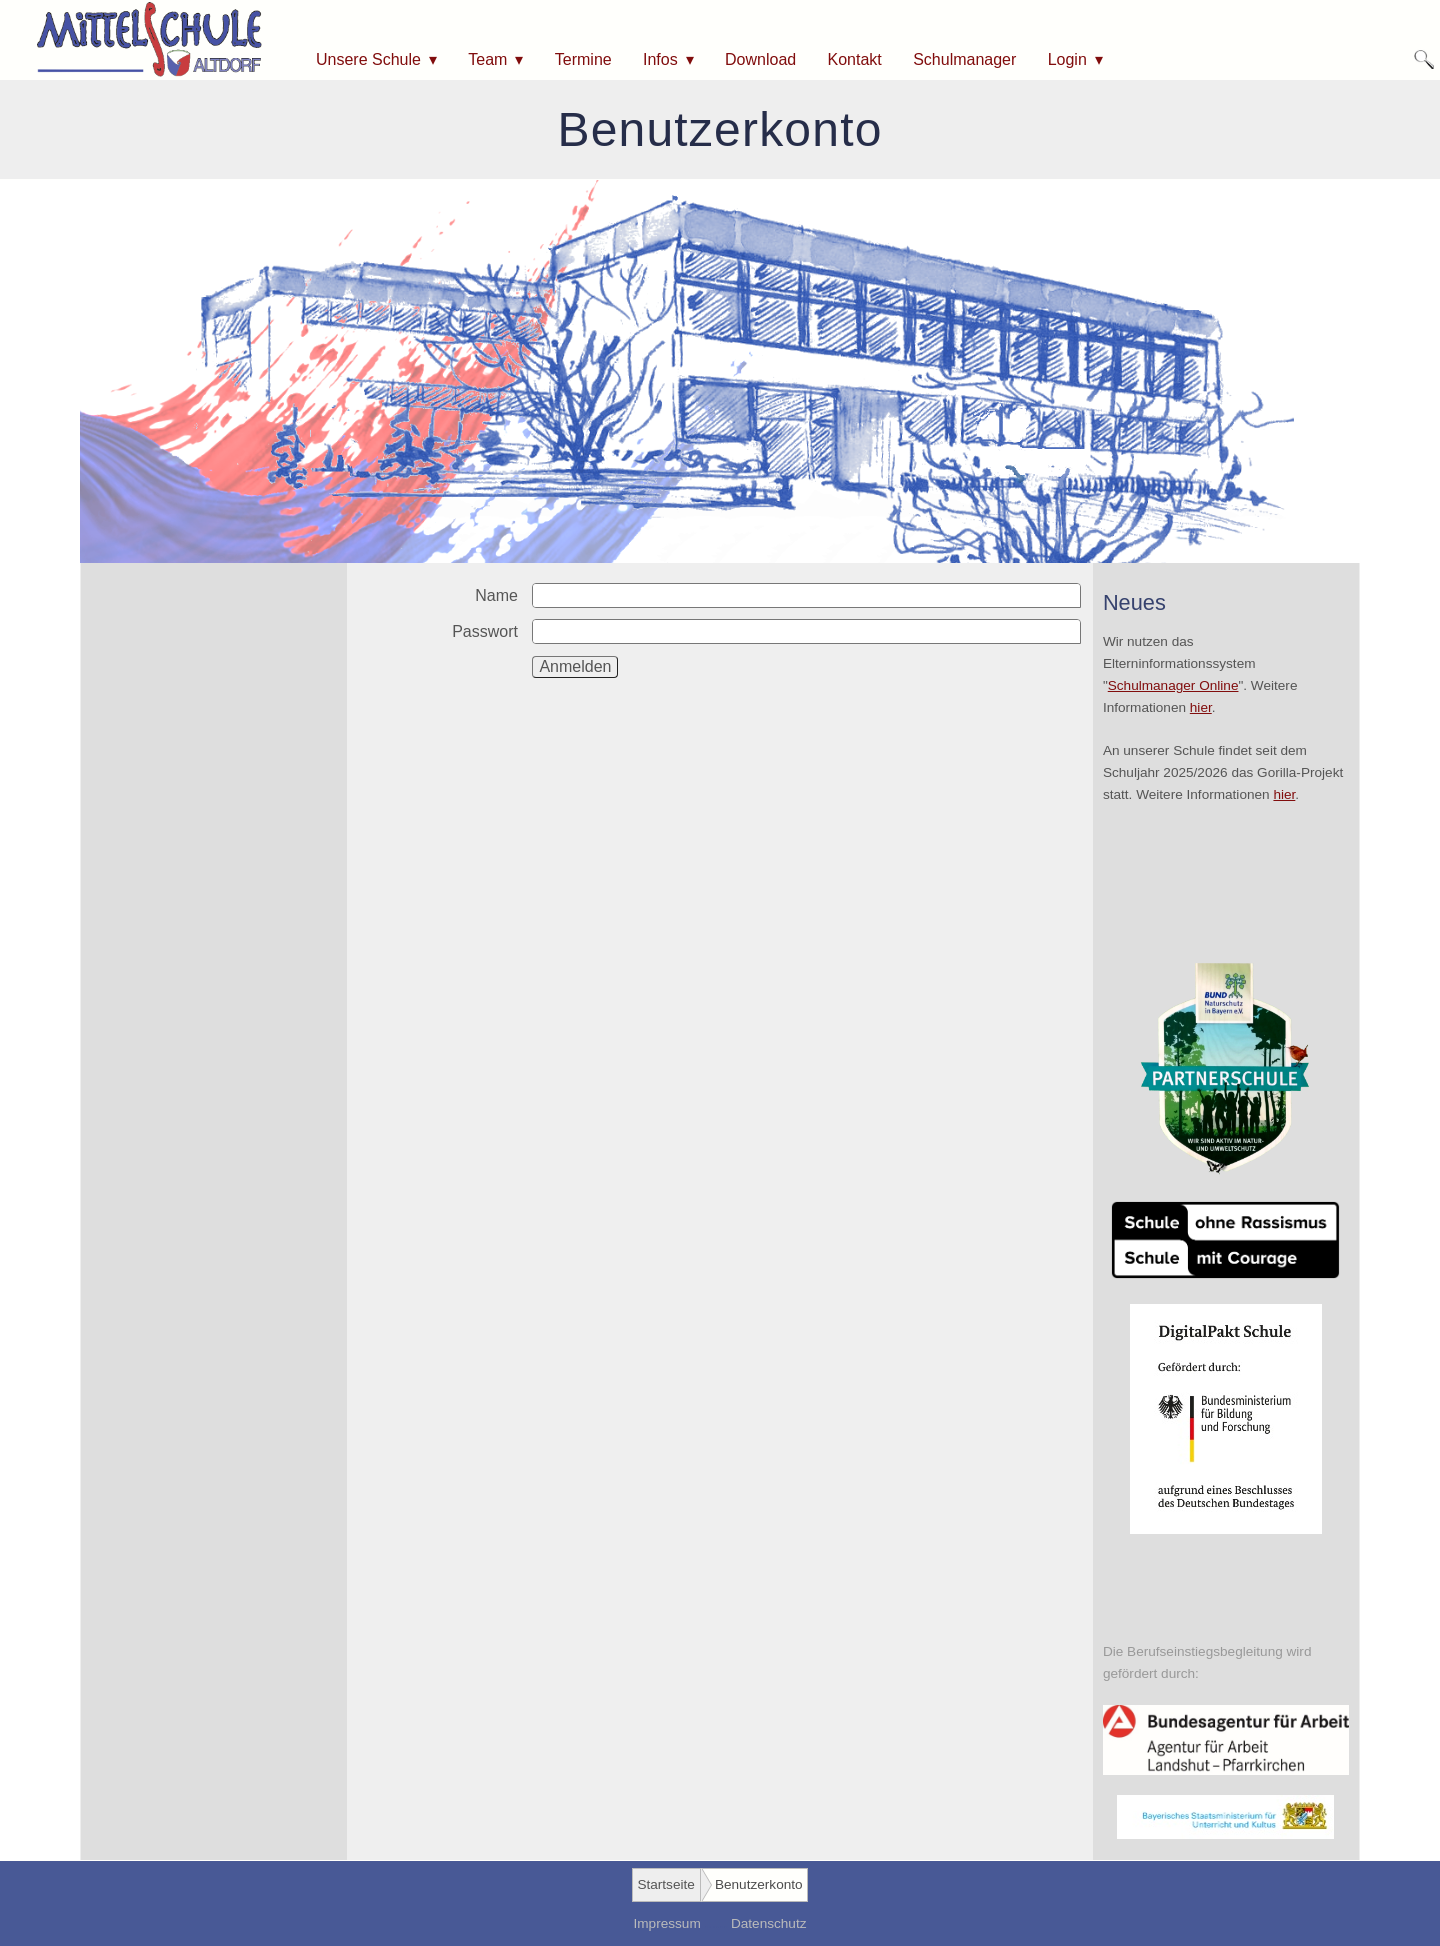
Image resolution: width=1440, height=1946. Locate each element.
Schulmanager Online (1173, 685)
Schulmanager (964, 59)
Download (760, 59)
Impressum (666, 1923)
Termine (583, 59)
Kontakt (855, 59)
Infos (660, 59)
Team (487, 59)
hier (1201, 707)
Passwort (485, 631)
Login (1067, 59)
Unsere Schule (368, 59)
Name (496, 595)
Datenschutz (769, 1923)
